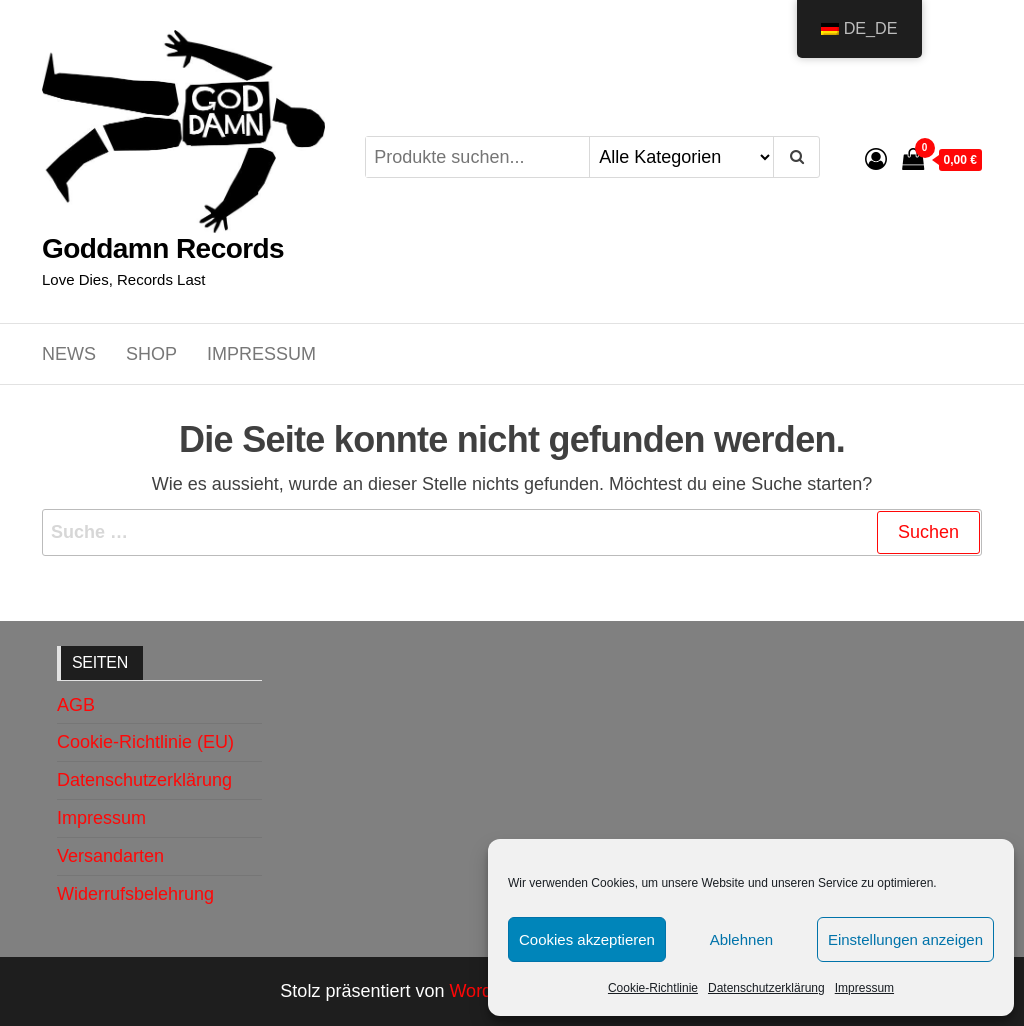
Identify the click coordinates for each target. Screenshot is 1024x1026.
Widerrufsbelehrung (135, 894)
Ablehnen (741, 939)
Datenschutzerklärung (766, 988)
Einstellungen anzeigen (905, 939)
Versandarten (110, 856)
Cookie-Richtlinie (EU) (145, 742)
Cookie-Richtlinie (653, 988)
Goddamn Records (163, 248)
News (69, 354)
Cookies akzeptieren (587, 939)
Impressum (864, 988)
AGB (76, 705)
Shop (151, 354)
